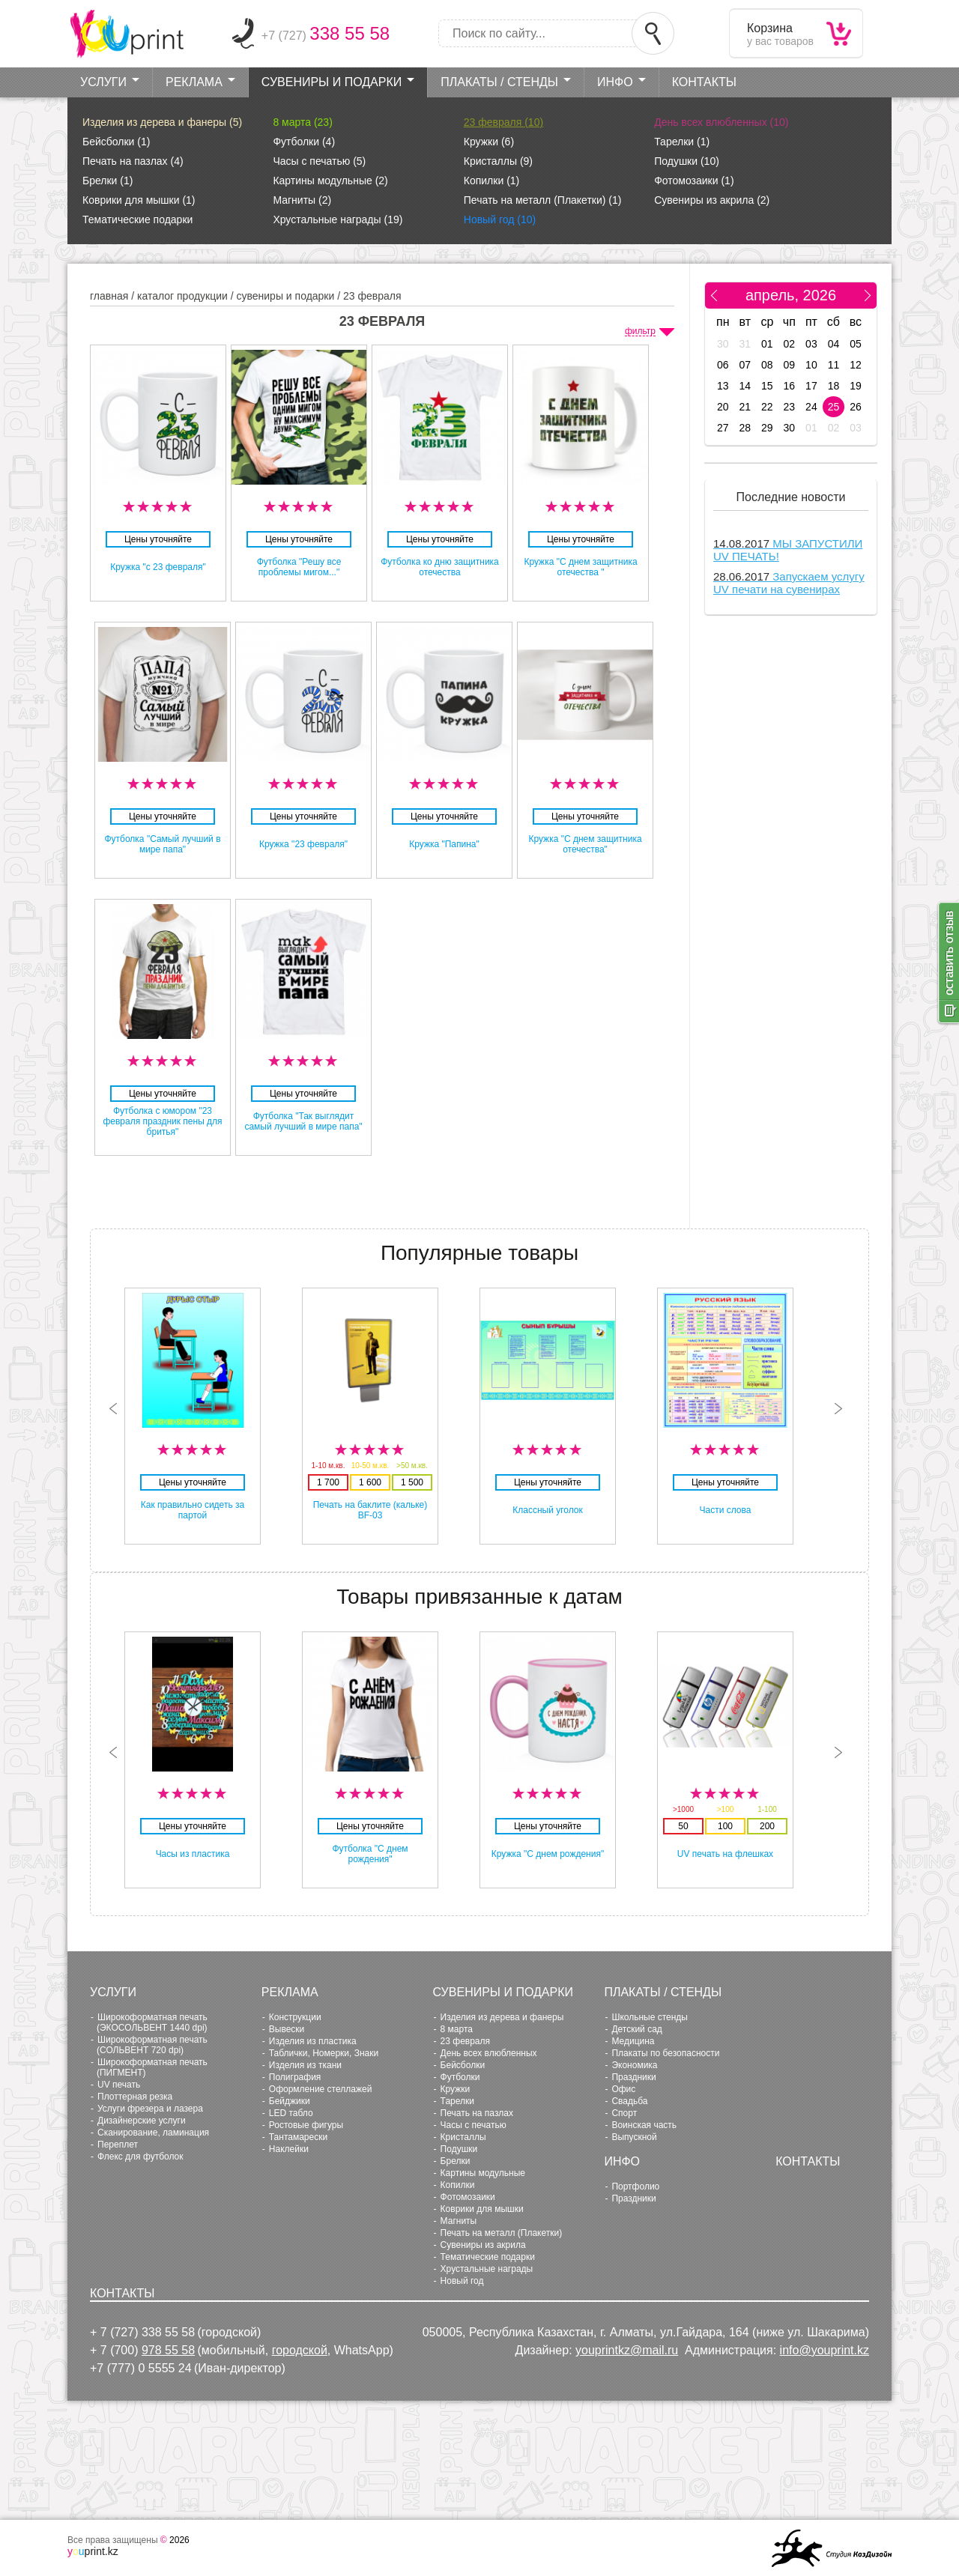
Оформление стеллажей (320, 2089)
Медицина (632, 2041)
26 (856, 407)
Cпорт (624, 2113)
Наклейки (289, 2149)
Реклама (194, 82)
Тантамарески (298, 2137)
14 (745, 386)
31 (745, 344)
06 (723, 365)
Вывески (287, 2029)
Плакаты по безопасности (665, 2053)
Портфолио (635, 2186)
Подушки (686, 161)
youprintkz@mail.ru (626, 2350)
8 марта (302, 122)
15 (767, 386)
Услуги (103, 82)
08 (767, 365)
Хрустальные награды (337, 219)
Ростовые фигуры (306, 2125)
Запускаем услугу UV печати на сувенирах (789, 582)
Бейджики (289, 2101)
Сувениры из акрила (711, 200)
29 (767, 428)
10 (811, 365)
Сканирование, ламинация (153, 2132)
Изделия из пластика (313, 2041)
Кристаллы (498, 161)
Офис (623, 2089)
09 (790, 365)
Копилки (491, 181)
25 (834, 407)
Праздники (633, 2077)
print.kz (92, 2551)
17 (811, 386)
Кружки (489, 142)
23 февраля (503, 122)
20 (723, 407)
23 (790, 407)
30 (723, 344)
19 (856, 386)
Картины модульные (330, 181)
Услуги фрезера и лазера (150, 2108)
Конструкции (295, 2017)
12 (856, 365)
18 (834, 386)
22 (767, 407)
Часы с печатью (319, 161)
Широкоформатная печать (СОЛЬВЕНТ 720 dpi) (152, 2044)
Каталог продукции (182, 296)
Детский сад (636, 2029)
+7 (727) (325, 35)
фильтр (640, 331)
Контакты (704, 82)
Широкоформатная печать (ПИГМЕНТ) (152, 2067)
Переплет (117, 2144)
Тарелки (682, 142)
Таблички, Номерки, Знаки (323, 2053)
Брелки (107, 181)
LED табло (291, 2113)
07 (745, 365)
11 (834, 365)
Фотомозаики (693, 181)
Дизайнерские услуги (141, 2120)
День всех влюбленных (721, 122)
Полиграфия (295, 2077)
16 (790, 386)
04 (834, 344)
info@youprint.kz (824, 2350)
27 (723, 428)
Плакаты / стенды (499, 82)
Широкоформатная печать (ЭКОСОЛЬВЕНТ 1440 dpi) (152, 2022)
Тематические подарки (137, 219)
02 (790, 344)
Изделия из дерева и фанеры (162, 122)
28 (745, 428)
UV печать (118, 2084)
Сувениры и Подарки (331, 82)
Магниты (302, 200)
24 (811, 407)
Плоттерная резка (134, 2096)
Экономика (634, 2065)
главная (109, 296)
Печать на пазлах (133, 161)
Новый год (500, 219)
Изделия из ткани (305, 2065)
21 (745, 407)
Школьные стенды (649, 2017)
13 (723, 386)
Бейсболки (116, 142)
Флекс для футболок (140, 2156)
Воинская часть (644, 2125)
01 (767, 344)
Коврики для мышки (139, 200)
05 (856, 344)
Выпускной (633, 2137)
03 (811, 344)
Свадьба (629, 2101)
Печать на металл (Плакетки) (543, 200)
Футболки (304, 142)
